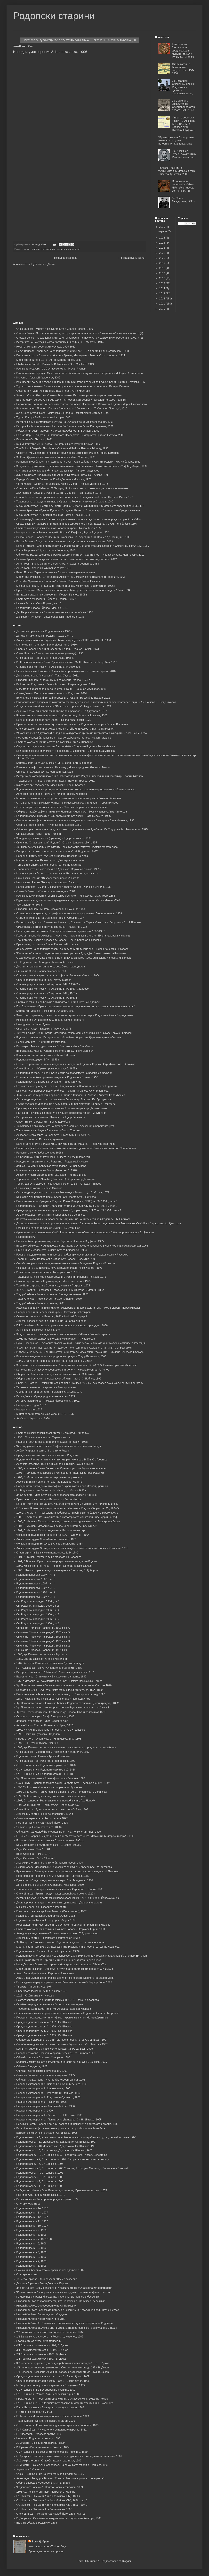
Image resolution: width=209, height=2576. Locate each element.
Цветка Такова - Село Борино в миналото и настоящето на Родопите (58, 1002)
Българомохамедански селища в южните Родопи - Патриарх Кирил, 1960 (60, 1929)
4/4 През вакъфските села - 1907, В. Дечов (42, 2345)
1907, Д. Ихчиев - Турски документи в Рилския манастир (50, 1530)
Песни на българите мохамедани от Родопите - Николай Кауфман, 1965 (60, 1241)
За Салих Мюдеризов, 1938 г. (34, 1418)
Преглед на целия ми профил (46, 2551)
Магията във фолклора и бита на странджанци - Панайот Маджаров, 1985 (61, 689)
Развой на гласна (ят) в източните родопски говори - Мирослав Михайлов (60, 2128)
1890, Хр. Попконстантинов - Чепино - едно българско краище (54, 1565)
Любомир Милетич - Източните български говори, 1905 (49, 1862)
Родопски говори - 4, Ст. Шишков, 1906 (39, 2172)
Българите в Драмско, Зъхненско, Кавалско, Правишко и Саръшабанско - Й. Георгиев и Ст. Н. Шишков (78, 922)
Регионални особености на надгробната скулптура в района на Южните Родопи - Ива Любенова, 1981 (78, 461)
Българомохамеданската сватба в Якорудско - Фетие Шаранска (55, 742)
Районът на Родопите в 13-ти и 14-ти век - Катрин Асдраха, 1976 (55, 684)
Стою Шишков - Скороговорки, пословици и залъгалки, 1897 (52, 1751)
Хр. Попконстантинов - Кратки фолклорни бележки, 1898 (50, 1778)
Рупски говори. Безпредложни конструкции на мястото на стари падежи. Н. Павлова (67, 1871)
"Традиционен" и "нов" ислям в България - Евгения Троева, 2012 (55, 780)
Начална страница (65, 257)
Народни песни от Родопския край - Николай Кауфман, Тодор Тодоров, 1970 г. (63, 532)
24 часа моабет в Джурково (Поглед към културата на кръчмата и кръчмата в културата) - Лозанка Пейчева (81, 733)
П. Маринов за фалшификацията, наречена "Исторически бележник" (58, 2296)
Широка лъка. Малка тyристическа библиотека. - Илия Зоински (54, 1050)
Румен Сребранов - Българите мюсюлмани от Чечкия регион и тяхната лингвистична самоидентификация (80, 1343)
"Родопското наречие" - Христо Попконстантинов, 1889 (49, 2487)
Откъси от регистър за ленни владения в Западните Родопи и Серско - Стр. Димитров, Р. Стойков (75, 1064)
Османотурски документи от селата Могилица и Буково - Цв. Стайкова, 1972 (62, 1192)
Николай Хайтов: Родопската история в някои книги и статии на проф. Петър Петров (67, 2310)
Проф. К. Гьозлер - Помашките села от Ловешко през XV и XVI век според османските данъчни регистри (79, 1383)
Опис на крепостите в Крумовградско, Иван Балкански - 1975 (53, 1281)
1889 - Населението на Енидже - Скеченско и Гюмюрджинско (53, 1698)
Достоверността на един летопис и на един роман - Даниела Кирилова (59, 1902)
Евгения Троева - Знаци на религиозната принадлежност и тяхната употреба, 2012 (66, 559)
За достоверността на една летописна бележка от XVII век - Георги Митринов (63, 1334)
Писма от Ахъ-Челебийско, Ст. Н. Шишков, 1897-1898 (48, 1738)
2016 (162, 278)
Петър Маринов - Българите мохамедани (41, 1042)
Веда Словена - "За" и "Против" (35, 1858)
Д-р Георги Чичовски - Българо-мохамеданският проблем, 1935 (54, 612)
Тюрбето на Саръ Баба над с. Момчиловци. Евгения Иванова (53, 2008)
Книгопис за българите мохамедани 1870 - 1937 (45, 1414)
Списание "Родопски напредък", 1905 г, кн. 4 (43, 1636)
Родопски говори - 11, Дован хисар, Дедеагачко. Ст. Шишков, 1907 (56, 2141)
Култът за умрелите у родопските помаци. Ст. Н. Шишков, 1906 (54, 2048)
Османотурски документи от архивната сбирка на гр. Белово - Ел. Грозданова (63, 1099)
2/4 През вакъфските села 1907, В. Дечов (41, 2354)
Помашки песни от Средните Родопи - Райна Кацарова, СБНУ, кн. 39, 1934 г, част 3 (66, 1201)
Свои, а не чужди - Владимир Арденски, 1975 (43, 1028)
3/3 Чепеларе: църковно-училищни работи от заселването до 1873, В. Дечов (62, 2363)
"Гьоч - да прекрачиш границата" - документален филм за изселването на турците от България (74, 1347)
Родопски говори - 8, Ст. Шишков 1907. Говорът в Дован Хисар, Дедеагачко (61, 2155)
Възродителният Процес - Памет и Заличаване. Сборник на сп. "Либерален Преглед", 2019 (71, 408)
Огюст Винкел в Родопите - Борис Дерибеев (43, 1121)
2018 (162, 268)
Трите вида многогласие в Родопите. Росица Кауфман (49, 864)
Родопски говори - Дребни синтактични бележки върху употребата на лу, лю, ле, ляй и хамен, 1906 (76, 2137)
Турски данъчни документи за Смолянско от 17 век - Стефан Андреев (58, 1183)
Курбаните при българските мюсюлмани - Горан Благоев (50, 785)
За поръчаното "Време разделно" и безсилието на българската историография (64, 2287)
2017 (162, 273)
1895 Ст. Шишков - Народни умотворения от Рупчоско (49, 1787)
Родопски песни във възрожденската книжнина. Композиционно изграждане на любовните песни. (75, 789)
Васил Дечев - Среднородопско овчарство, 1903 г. (46, 1396)
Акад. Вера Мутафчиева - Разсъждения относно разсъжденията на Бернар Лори (65, 1977)
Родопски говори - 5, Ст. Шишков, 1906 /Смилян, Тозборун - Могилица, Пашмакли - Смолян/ (72, 2168)
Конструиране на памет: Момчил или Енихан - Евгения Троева (54, 763)
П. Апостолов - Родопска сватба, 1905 (39, 2434)
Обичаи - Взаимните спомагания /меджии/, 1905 (45, 2075)
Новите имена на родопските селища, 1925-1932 (45, 346)
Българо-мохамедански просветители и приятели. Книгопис (52, 1433)
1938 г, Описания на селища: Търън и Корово (43, 1437)
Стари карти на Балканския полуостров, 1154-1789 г (48, 1552)
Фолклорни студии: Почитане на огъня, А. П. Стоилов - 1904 (52, 1534)
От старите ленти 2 (28, 2203)
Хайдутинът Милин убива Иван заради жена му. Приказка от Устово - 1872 (61, 2190)
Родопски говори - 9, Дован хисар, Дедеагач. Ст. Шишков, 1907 (54, 2150)
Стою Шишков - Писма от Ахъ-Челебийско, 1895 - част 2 (50, 2513)
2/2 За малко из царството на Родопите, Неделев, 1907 (49, 2332)
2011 (162, 303)
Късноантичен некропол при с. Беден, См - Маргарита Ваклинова (56, 1197)
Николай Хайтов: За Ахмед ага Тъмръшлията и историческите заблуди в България (66, 2327)
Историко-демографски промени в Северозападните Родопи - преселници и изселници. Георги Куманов (79, 776)
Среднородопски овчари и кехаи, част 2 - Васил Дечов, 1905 (52, 2376)
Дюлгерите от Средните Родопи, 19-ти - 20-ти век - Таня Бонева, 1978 (58, 492)
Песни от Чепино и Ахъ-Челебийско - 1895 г (43, 1822)
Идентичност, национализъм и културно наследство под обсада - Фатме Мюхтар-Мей (68, 900)
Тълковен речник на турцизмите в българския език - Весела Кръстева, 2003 (176, 171)
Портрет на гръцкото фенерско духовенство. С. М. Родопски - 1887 (57, 851)
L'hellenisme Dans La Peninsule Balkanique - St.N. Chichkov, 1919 (55, 364)
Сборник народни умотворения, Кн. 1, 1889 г (43, 2482)
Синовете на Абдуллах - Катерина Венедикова (44, 771)
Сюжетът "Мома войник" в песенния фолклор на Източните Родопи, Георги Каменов (67, 452)
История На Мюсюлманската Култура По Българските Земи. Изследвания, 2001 (64, 426)
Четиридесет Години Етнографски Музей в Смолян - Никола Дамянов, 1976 (62, 483)
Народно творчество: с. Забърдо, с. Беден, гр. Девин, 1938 (52, 1441)
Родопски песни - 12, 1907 (32, 2217)
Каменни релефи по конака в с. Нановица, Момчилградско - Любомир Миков (63, 767)
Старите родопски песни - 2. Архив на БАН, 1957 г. (47, 993)
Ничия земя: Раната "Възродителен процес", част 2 (47, 878)
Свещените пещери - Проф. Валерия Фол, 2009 (45, 1716)
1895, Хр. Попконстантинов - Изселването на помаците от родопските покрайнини (66, 1747)
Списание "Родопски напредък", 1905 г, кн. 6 (43, 1627)
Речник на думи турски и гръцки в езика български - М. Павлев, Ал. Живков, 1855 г (66, 895)
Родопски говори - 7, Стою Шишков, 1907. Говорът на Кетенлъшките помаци (62, 2159)
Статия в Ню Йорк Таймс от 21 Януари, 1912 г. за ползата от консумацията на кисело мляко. (72, 488)
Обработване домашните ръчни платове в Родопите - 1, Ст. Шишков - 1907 (62, 2044)
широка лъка (73, 249)
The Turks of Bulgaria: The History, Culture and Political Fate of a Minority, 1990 (62, 448)
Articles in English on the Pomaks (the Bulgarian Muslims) (49, 1481)
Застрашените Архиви (29, 904)
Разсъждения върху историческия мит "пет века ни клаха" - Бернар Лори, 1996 (64, 1982)
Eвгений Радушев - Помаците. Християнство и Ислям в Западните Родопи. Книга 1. (67, 1503)
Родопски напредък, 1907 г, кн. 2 (35, 1592)
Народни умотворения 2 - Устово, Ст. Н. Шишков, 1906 (49, 2115)
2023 (162, 242)
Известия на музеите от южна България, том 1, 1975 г (49, 1272)
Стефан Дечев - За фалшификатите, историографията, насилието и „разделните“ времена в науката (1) (79, 337)
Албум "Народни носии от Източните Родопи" (43, 1450)
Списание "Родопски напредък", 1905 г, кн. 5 (43, 1632)
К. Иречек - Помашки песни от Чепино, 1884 (43, 2447)
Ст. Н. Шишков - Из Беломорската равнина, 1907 (45, 2389)
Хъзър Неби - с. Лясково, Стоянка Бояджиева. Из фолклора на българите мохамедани (69, 395)
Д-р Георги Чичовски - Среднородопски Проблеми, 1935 (50, 616)
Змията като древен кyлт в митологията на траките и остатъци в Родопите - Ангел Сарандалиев (74, 1015)
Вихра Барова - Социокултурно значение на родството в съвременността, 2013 (64, 541)
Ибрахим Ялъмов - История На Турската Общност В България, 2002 (57, 430)
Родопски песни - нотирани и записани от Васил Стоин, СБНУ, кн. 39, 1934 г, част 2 (66, 1206)
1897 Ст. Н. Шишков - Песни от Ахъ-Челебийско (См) (48, 1805)
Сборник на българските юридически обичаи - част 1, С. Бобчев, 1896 (58, 1378)
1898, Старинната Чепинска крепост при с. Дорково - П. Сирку (54, 1360)
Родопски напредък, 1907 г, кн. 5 (35, 1579)
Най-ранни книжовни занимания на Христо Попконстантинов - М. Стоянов (61, 1112)
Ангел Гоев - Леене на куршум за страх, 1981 (43, 568)
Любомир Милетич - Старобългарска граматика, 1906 (48, 2460)
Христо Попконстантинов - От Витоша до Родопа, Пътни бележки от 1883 (60, 1712)
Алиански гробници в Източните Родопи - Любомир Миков (51, 793)
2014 (162, 288)
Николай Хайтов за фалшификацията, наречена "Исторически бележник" (60, 2301)
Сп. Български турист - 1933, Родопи (38, 833)
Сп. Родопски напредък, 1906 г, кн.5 (37, 1605)
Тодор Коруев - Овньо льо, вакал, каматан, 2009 (45, 2420)
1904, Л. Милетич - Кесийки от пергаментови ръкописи (49, 1477)
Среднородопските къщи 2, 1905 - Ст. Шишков (44, 2031)
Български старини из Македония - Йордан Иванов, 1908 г (51, 594)
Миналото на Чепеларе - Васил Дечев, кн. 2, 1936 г (47, 644)
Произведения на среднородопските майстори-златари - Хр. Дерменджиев (61, 1108)
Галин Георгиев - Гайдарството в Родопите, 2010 (45, 550)
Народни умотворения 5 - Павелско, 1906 (41, 2101)
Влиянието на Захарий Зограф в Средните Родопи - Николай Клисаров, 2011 (63, 697)
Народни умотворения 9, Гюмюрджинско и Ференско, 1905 (51, 2084)
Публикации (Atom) (43, 264)
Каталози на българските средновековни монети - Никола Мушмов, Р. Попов (183, 50)
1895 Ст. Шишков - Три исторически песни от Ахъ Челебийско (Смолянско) (61, 1791)
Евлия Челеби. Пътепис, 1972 (34, 439)
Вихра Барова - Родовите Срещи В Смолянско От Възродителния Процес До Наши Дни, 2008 (73, 537)
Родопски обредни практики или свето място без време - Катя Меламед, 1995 (63, 816)
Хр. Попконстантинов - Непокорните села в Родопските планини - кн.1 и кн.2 (62, 1707)
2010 (162, 308)
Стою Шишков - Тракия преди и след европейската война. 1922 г (55, 1893)
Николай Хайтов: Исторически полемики (40, 2318)
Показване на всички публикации (114, 40)
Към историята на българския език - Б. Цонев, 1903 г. (48, 1844)
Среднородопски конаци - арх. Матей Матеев (43, 980)
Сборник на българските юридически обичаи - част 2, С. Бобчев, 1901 (58, 1374)
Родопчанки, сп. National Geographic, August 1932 (46, 1920)
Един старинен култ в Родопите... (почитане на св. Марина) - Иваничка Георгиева (65, 1143)
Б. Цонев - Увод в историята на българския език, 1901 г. (50, 1840)
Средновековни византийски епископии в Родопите (47, 1455)
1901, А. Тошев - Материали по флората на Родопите (48, 1557)
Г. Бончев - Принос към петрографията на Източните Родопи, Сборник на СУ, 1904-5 (67, 1508)
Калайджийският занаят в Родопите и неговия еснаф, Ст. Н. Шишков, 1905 (61, 2062)
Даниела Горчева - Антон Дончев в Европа (42, 2283)
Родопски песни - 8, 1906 (31, 2234)
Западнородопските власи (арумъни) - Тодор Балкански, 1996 (53, 838)
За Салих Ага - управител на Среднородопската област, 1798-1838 (56, 1495)
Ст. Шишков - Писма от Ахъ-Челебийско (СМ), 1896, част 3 (52, 2504)
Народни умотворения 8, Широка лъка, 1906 (50, 52)
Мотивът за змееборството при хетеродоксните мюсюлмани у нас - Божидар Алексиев (68, 798)
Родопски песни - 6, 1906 (31, 2243)
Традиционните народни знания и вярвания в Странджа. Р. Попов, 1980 (59, 1889)
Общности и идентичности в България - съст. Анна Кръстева (53, 390)
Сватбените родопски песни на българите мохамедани (49, 2004)
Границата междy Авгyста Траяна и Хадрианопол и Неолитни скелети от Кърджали (66, 1086)
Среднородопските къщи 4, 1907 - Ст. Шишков (44, 2022)
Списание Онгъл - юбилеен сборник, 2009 (41, 971)
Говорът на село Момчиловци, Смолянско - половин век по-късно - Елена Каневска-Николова (73, 935)
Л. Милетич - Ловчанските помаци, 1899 (40, 2442)
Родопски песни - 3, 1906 (31, 2257)
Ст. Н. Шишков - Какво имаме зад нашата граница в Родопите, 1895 (57, 2425)
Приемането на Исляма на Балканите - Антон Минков (49, 1499)
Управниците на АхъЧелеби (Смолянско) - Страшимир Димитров (55, 1179)
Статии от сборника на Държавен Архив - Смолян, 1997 (50, 917)
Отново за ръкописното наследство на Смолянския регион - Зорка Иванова (62, 807)
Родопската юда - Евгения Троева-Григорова (43, 1756)
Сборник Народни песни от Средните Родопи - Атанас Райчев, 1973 (57, 649)
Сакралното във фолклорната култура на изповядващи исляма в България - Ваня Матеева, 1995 (75, 820)
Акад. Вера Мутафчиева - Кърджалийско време (45, 1973)
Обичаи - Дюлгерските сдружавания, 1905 (41, 2070)
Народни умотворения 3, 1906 (34, 2110)
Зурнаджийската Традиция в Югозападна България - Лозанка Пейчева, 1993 (62, 475)
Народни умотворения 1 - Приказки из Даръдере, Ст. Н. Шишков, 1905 (59, 2119)
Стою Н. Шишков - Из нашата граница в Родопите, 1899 (50, 2474)
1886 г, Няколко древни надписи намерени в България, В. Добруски (57, 1570)
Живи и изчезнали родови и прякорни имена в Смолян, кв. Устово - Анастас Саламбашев (70, 1095)
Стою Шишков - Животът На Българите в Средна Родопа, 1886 (54, 328)
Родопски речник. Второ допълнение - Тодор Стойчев (48, 1081)
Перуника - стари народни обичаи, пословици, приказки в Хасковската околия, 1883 (67, 2124)
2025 (162, 226)
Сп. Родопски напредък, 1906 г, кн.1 (37, 1623)
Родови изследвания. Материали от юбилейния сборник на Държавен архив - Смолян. (68, 1037)
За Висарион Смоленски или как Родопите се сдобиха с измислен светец (183, 87)
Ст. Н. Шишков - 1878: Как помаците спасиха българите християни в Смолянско (64, 2403)
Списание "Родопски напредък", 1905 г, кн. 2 (43, 1645)
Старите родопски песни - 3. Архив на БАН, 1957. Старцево (52, 988)
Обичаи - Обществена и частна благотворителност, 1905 (50, 2079)
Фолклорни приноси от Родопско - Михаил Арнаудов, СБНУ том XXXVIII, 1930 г (64, 640)
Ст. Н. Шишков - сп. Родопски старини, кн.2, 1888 (46, 1769)
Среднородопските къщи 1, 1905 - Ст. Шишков (44, 2035)
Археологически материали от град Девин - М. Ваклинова (51, 1174)
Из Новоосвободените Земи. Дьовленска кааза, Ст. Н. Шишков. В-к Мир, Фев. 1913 (66, 662)
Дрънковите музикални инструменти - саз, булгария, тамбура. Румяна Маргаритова (67, 847)
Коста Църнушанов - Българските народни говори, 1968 (50, 2407)
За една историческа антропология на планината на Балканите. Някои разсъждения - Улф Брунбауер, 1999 (81, 466)
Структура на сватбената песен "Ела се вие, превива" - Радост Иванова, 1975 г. (64, 706)
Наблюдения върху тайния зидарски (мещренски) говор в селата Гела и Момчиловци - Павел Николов (78, 1307)
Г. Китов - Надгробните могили (34, 2411)
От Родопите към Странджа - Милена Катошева (45, 962)
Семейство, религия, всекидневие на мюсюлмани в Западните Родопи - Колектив (65, 1263)
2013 (162, 293)
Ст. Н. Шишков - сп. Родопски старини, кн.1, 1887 (46, 1774)
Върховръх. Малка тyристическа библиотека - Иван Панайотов (54, 1046)
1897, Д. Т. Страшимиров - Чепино (37, 1743)
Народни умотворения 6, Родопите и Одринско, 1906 (48, 2097)
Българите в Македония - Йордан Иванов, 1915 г (46, 599)
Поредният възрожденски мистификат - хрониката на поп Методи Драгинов (62, 1486)
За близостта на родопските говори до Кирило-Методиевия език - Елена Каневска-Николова (72, 949)
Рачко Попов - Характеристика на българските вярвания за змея (55, 572)
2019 (162, 263)
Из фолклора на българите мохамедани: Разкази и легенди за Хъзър (58, 873)
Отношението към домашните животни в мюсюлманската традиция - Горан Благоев (67, 802)
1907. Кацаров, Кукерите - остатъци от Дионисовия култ (50, 1663)
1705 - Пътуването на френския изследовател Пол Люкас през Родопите (60, 1472)
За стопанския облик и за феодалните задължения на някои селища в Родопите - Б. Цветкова (73, 1219)
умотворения (48, 249)
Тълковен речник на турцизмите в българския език (47, 1387)
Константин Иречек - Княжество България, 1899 (45, 1010)
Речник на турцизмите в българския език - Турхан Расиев (51, 368)
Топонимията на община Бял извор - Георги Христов (48, 1130)
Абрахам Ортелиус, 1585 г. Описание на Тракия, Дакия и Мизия (54, 1464)
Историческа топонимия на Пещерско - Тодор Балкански (50, 1117)
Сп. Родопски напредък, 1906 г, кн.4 (37, 1610)
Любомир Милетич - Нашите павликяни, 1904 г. (44, 1814)
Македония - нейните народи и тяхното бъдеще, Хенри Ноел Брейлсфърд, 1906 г (65, 585)
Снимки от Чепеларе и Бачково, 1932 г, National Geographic (52, 1316)
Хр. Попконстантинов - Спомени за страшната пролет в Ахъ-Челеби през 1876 (64, 1685)
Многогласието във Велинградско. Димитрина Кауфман (50, 860)
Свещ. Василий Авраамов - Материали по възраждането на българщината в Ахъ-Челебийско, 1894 (76, 523)
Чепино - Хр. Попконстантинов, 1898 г (39, 1827)
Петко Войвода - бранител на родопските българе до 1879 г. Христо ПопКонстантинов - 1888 (72, 351)
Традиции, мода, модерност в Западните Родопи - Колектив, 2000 (56, 1259)
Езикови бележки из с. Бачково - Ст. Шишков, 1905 (47, 2132)
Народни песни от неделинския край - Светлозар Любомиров (53, 1312)
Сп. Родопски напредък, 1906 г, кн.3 (37, 1614)
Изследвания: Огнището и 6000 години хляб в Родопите (50, 1019)
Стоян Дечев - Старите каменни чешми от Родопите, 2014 (51, 693)
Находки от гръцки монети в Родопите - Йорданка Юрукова (52, 1161)
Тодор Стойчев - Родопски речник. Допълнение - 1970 (49, 1298)
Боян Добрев (40, 2541)
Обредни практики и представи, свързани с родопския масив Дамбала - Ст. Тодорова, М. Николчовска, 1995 (82, 829)
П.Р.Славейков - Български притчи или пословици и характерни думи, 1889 (62, 1325)
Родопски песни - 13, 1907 (32, 2212)
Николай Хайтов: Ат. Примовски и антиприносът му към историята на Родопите (64, 2323)
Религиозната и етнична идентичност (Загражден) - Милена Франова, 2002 (61, 715)
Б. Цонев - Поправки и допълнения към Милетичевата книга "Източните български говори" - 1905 (75, 1836)
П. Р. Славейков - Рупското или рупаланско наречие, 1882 (51, 2429)
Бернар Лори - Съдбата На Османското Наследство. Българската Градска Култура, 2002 (70, 435)
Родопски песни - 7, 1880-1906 (34, 2239)
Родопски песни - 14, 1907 (32, 2208)
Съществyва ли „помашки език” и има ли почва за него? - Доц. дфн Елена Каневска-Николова (73, 957)
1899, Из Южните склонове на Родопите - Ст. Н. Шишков (50, 1729)
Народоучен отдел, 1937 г (32, 1405)
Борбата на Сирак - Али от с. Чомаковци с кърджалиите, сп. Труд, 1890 (59, 1690)
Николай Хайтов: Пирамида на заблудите (41, 2314)
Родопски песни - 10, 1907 (32, 2225)
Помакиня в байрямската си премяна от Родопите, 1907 (50, 2270)
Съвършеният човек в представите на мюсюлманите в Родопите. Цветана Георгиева (67, 2013)
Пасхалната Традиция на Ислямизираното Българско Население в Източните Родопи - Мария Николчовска (81, 404)
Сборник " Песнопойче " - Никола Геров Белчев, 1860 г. (49, 824)
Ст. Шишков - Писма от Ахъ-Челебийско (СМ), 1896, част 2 (52, 2500)
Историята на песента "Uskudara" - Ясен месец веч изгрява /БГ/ (55, 1672)
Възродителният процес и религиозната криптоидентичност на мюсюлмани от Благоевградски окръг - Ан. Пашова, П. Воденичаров (96, 702)
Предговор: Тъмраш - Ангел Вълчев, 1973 (41, 1991)
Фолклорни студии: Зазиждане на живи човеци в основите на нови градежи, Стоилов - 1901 (72, 1548)
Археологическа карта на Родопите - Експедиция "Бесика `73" (53, 1135)
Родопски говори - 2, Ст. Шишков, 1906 (39, 2181)
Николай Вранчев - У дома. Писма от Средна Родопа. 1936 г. (53, 680)
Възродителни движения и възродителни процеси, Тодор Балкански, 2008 (61, 1356)
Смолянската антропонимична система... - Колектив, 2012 (51, 926)
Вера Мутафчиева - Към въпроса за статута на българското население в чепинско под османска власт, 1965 (82, 1245)
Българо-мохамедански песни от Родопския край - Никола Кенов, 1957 (59, 528)
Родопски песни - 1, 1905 (31, 2265)
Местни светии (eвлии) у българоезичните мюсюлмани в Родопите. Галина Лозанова (68, 1946)
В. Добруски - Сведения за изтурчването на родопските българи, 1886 (58, 2518)
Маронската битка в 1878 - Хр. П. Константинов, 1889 (48, 359)
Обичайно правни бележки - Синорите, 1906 (43, 2057)
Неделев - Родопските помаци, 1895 (38, 2438)
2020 (162, 258)
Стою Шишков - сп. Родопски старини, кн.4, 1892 (45, 1760)
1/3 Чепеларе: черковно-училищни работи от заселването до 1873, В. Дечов (62, 2372)
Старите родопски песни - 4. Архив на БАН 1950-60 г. (48, 666)
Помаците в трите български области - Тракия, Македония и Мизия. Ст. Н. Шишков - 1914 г (71, 355)
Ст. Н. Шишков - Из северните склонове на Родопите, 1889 (52, 2451)
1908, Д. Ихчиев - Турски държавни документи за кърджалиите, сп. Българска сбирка (68, 1521)
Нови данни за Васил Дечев (33, 1024)
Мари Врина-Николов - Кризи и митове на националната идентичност (58, 1960)
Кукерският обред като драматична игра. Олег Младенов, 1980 (54, 1880)
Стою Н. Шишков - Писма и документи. (40, 1139)
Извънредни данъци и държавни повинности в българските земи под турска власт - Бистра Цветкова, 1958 (81, 382)
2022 (162, 247)
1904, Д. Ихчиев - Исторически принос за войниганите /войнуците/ (56, 1526)
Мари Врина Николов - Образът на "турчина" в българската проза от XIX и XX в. (65, 1968)
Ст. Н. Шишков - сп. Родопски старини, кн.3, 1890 (46, 1765)
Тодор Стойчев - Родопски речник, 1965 (40, 1303)
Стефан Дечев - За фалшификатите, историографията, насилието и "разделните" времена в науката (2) (79, 333)
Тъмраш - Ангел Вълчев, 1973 (34, 1986)
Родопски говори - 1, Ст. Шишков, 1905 (39, 2186)
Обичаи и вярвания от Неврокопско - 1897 (42, 1818)
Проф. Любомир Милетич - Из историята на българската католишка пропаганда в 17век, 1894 (73, 590)
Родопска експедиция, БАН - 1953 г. (37, 1059)
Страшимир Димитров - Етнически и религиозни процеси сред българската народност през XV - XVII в (78, 519)
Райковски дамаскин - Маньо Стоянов (39, 1188)
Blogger (126, 2561)
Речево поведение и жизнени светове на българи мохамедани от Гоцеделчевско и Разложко (72, 1254)
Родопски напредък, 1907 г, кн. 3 (35, 1588)
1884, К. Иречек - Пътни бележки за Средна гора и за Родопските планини (61, 1468)
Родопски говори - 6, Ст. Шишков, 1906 (39, 2163)
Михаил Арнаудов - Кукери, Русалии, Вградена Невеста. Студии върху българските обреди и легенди (78, 510)
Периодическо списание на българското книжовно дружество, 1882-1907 (60, 931)
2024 (162, 237)
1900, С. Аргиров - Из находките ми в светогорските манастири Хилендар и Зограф (67, 1517)
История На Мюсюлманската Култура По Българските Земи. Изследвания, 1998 (64, 422)
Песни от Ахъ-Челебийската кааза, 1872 (40, 2194)
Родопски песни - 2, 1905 (31, 2261)
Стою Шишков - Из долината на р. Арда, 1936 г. (45, 657)
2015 (162, 283)
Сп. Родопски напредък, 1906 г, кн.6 (37, 1601)
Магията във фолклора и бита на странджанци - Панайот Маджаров (57, 470)
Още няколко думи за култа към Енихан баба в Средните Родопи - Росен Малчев (65, 746)
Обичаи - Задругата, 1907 (31, 2066)
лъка (27, 249)
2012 (162, 298)
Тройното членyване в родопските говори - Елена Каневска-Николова (58, 940)
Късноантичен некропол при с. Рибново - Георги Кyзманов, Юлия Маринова (62, 1090)
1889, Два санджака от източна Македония (42, 1658)
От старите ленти (27, 2274)
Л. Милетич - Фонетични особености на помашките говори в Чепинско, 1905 (62, 2465)
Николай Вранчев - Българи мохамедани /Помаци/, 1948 (50, 909)
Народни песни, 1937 (29, 1409)
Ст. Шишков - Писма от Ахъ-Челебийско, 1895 (44, 2509)
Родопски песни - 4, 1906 (31, 2252)
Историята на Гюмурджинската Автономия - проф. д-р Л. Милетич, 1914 (60, 342)
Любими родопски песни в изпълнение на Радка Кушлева (51, 1321)
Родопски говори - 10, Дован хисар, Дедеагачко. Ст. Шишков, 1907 (56, 2146)
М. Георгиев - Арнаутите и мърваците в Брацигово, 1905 (50, 2385)
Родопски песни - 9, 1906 (31, 2230)
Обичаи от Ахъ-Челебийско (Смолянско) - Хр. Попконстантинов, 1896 (58, 1831)
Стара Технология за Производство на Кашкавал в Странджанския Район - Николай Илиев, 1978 (75, 497)
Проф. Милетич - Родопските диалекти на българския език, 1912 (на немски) (62, 2398)
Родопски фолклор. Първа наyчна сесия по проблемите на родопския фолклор (64, 1073)
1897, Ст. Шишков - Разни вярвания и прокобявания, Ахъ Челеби (55, 1800)
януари (163, 231)
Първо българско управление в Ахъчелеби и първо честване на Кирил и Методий (66, 1104)
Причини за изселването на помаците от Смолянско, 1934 (51, 1250)
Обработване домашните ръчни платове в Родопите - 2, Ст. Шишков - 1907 (62, 2039)
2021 (162, 253)
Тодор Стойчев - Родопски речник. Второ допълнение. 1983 (52, 1294)
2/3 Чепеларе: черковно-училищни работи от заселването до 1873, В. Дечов (62, 2367)
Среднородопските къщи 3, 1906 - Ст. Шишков (44, 2026)
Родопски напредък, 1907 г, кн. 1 (35, 1597)
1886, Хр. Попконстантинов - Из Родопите (41, 1654)
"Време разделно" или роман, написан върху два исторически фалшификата (176, 140)
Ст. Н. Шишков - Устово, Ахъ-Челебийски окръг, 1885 (48, 2394)
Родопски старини (54, 15)
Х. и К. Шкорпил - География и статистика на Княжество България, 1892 (60, 1290)
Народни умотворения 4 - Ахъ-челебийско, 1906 (45, 2106)
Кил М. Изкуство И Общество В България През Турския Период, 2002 (58, 444)
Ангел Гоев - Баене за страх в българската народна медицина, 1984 (57, 563)
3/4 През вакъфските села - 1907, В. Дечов (42, 2350)
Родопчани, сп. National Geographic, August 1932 (45, 1915)
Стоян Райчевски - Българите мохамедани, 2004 (45, 891)
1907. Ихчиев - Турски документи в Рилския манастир (184, 154)
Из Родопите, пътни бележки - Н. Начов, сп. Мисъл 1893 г (51, 1490)
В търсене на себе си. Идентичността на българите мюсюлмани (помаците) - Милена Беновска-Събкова (80, 1352)
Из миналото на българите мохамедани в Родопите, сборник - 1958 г (58, 1077)
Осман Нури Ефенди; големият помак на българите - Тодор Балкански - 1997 (63, 1783)
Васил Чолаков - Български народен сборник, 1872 (47, 2199)
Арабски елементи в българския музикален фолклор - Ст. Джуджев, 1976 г (61, 711)
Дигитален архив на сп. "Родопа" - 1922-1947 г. (44, 635)
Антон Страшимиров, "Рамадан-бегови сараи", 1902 (48, 1400)
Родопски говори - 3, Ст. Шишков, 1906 (39, 2177)
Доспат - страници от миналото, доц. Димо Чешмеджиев (50, 966)
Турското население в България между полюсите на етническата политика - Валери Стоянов (72, 386)
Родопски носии (25, 1236)
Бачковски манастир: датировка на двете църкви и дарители (53, 1157)
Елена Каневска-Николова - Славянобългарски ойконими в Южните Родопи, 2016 (66, 671)
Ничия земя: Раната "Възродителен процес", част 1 (47, 882)
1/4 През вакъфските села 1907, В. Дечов (41, 2358)
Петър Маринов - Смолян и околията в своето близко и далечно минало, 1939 (63, 886)
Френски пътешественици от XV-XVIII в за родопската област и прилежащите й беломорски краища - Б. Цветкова (85, 1232)
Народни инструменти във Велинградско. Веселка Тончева (52, 856)
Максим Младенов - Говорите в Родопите (41, 1907)
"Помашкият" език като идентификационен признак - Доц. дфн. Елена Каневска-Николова (71, 953)
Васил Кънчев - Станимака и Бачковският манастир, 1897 (51, 1676)
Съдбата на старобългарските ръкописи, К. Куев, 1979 (49, 1391)
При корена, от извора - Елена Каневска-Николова (47, 944)
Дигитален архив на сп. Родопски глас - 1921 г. (44, 631)
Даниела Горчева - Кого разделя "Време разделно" (47, 2279)
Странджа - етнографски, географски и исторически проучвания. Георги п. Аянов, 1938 (69, 913)
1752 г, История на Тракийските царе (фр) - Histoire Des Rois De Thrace (59, 1681)
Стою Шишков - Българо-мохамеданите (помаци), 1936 (49, 653)
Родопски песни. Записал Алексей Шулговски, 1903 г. (48, 1951)
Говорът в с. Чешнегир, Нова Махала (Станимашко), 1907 (51, 1911)
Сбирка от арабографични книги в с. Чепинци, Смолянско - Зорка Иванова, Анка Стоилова (71, 811)
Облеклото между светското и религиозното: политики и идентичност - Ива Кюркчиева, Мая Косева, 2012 (80, 554)
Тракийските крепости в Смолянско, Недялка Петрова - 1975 (53, 1285)
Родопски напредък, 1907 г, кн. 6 (35, 1574)
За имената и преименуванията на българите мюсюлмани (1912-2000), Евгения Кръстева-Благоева (76, 1365)
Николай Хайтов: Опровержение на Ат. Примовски (46, 2305)
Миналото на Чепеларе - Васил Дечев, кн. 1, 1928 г (47, 1170)
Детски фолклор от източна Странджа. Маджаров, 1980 (50, 1884)
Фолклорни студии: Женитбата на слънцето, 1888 (46, 1539)
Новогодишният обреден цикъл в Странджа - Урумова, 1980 (52, 1875)
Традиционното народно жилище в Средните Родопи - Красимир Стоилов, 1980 (64, 501)
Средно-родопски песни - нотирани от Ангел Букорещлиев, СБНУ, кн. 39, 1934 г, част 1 (68, 1210)
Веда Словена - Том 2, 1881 (33, 1849)
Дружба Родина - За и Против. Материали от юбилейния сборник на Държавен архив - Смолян (74, 1033)
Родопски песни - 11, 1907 (32, 2221)
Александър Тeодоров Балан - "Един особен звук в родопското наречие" (60, 2478)
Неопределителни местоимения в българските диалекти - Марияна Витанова (63, 1924)
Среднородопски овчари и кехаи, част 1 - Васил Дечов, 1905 (52, 2381)
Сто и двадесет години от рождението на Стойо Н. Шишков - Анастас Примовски (65, 728)
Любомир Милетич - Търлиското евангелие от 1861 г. (48, 1938)
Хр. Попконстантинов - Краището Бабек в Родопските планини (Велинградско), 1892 (67, 1703)
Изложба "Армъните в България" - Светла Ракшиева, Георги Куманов (58, 581)
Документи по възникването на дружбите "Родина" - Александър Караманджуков (65, 1126)
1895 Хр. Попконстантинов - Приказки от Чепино (45, 2491)
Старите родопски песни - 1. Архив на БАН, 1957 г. (47, 997)
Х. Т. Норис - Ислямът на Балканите (38, 1329)
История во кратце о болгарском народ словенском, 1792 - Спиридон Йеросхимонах (67, 1898)
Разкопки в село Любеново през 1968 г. (40, 1152)
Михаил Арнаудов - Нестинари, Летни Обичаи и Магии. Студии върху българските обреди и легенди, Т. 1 (80, 506)
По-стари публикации (132, 257)
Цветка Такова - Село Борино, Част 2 (39, 603)
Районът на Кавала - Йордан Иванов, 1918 (42, 608)
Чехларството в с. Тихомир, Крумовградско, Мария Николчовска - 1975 (59, 1267)
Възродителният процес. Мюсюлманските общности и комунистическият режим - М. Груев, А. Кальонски (79, 373)
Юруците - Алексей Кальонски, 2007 (38, 377)
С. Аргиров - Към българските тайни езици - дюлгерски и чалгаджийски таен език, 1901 (69, 2456)
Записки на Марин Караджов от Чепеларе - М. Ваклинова (51, 1166)
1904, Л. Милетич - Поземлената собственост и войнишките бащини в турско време (67, 1512)
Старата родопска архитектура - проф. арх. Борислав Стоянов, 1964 (58, 975)
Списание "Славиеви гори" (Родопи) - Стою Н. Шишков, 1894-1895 (56, 842)
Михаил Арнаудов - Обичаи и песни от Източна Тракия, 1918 (53, 515)
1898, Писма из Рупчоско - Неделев (38, 1734)
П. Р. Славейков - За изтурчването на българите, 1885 (49, 1667)
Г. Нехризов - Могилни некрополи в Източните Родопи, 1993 (52, 2416)
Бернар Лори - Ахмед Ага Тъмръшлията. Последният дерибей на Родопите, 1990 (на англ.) (71, 399)
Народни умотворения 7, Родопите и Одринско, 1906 (48, 2093)
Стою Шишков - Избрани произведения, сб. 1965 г (46, 1068)
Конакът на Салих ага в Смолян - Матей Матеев (45, 1055)
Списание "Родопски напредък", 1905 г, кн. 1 (43, 1650)
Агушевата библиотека (30, 2469)
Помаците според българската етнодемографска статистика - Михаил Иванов (63, 737)
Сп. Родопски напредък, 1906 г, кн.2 (37, 1619)
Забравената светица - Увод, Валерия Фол (42, 1721)
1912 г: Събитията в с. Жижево (35, 1995)
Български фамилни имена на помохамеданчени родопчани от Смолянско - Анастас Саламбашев (76, 1148)
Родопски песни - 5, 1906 (31, 2248)
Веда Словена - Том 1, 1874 (33, 1853)
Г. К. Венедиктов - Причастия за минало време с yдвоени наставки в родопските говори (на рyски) (75, 1006)
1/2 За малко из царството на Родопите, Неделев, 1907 (49, 2336)
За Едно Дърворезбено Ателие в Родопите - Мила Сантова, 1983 (55, 457)
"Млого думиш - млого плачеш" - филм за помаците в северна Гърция (58, 1446)
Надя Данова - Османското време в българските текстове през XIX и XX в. (61, 1964)
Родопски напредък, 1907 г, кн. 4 (35, 1583)
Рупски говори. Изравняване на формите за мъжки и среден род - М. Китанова (64, 1867)
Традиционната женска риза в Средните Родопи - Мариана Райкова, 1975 (61, 1276)
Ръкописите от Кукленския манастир (38, 2341)
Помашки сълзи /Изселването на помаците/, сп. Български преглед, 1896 (60, 1694)
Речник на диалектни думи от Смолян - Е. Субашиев (48, 1227)
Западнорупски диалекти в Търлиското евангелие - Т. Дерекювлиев (57, 1933)
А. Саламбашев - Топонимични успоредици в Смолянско (50, 1214)
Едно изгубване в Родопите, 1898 (36, 2522)
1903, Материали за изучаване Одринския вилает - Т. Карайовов (55, 1338)
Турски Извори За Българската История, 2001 (44, 417)
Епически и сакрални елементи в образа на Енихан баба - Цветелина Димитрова (65, 750)
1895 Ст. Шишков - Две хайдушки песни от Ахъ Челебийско (52, 1796)
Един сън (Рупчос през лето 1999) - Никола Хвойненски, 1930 (53, 719)
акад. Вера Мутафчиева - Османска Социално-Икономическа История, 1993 (62, 413)
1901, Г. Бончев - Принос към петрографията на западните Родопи (56, 1561)
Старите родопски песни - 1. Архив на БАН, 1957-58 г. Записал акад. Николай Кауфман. (183, 123)
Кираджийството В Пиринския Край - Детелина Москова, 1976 (53, 479)
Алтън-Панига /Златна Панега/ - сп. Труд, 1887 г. (45, 1725)
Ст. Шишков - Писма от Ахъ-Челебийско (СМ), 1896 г (48, 2496)
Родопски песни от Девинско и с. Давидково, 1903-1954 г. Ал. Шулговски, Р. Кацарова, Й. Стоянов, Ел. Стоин (82, 1955)
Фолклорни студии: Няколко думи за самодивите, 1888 (49, 1543)
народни (35, 249)
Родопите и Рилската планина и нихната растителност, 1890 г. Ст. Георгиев (61, 1459)
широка (61, 249)
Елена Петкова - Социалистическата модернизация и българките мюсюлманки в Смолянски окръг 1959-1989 (82, 545)
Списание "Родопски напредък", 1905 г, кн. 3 (43, 1641)
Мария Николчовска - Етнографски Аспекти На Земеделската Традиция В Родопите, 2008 (70, 576)
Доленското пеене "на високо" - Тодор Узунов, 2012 (47, 675)
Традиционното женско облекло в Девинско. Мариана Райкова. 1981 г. (59, 869)
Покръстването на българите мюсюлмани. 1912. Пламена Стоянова (57, 2000)
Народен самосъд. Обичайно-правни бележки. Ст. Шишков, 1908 (55, 2053)
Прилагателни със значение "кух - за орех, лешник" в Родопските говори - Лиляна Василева (72, 724)
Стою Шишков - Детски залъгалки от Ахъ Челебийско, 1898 (52, 1809)
